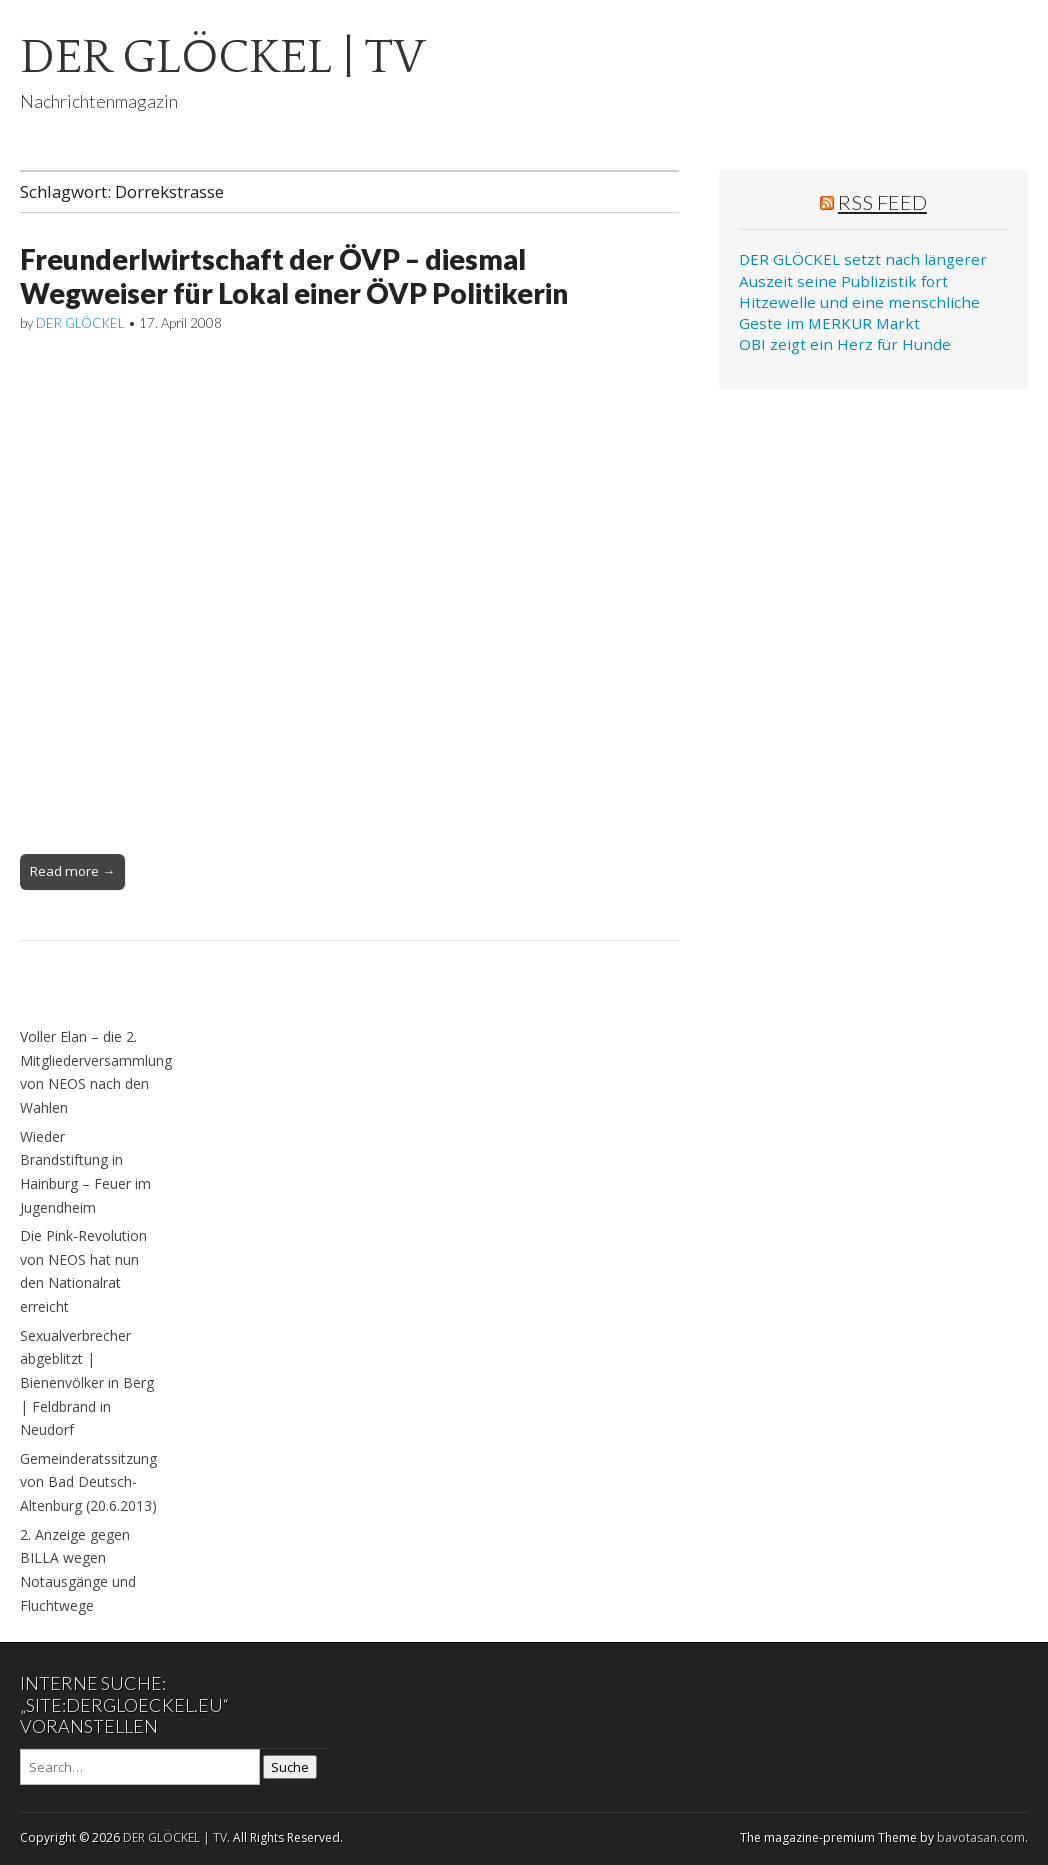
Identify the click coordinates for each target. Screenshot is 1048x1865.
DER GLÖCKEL (80, 323)
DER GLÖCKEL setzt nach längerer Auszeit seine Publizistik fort (863, 269)
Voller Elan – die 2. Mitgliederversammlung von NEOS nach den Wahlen (96, 1072)
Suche (290, 1767)
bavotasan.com (981, 1837)
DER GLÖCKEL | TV (222, 57)
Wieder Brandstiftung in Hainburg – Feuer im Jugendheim (85, 1172)
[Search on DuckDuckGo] (140, 1767)
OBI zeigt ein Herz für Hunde (845, 344)
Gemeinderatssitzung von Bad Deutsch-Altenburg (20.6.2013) (88, 1482)
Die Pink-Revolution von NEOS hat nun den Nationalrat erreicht (83, 1271)
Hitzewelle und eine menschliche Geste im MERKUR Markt (859, 312)
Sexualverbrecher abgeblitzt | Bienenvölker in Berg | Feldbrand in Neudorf (87, 1383)
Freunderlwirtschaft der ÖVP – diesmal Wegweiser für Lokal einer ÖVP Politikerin (294, 276)
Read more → (72, 871)
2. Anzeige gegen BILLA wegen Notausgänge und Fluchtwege (78, 1570)
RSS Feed (882, 202)
